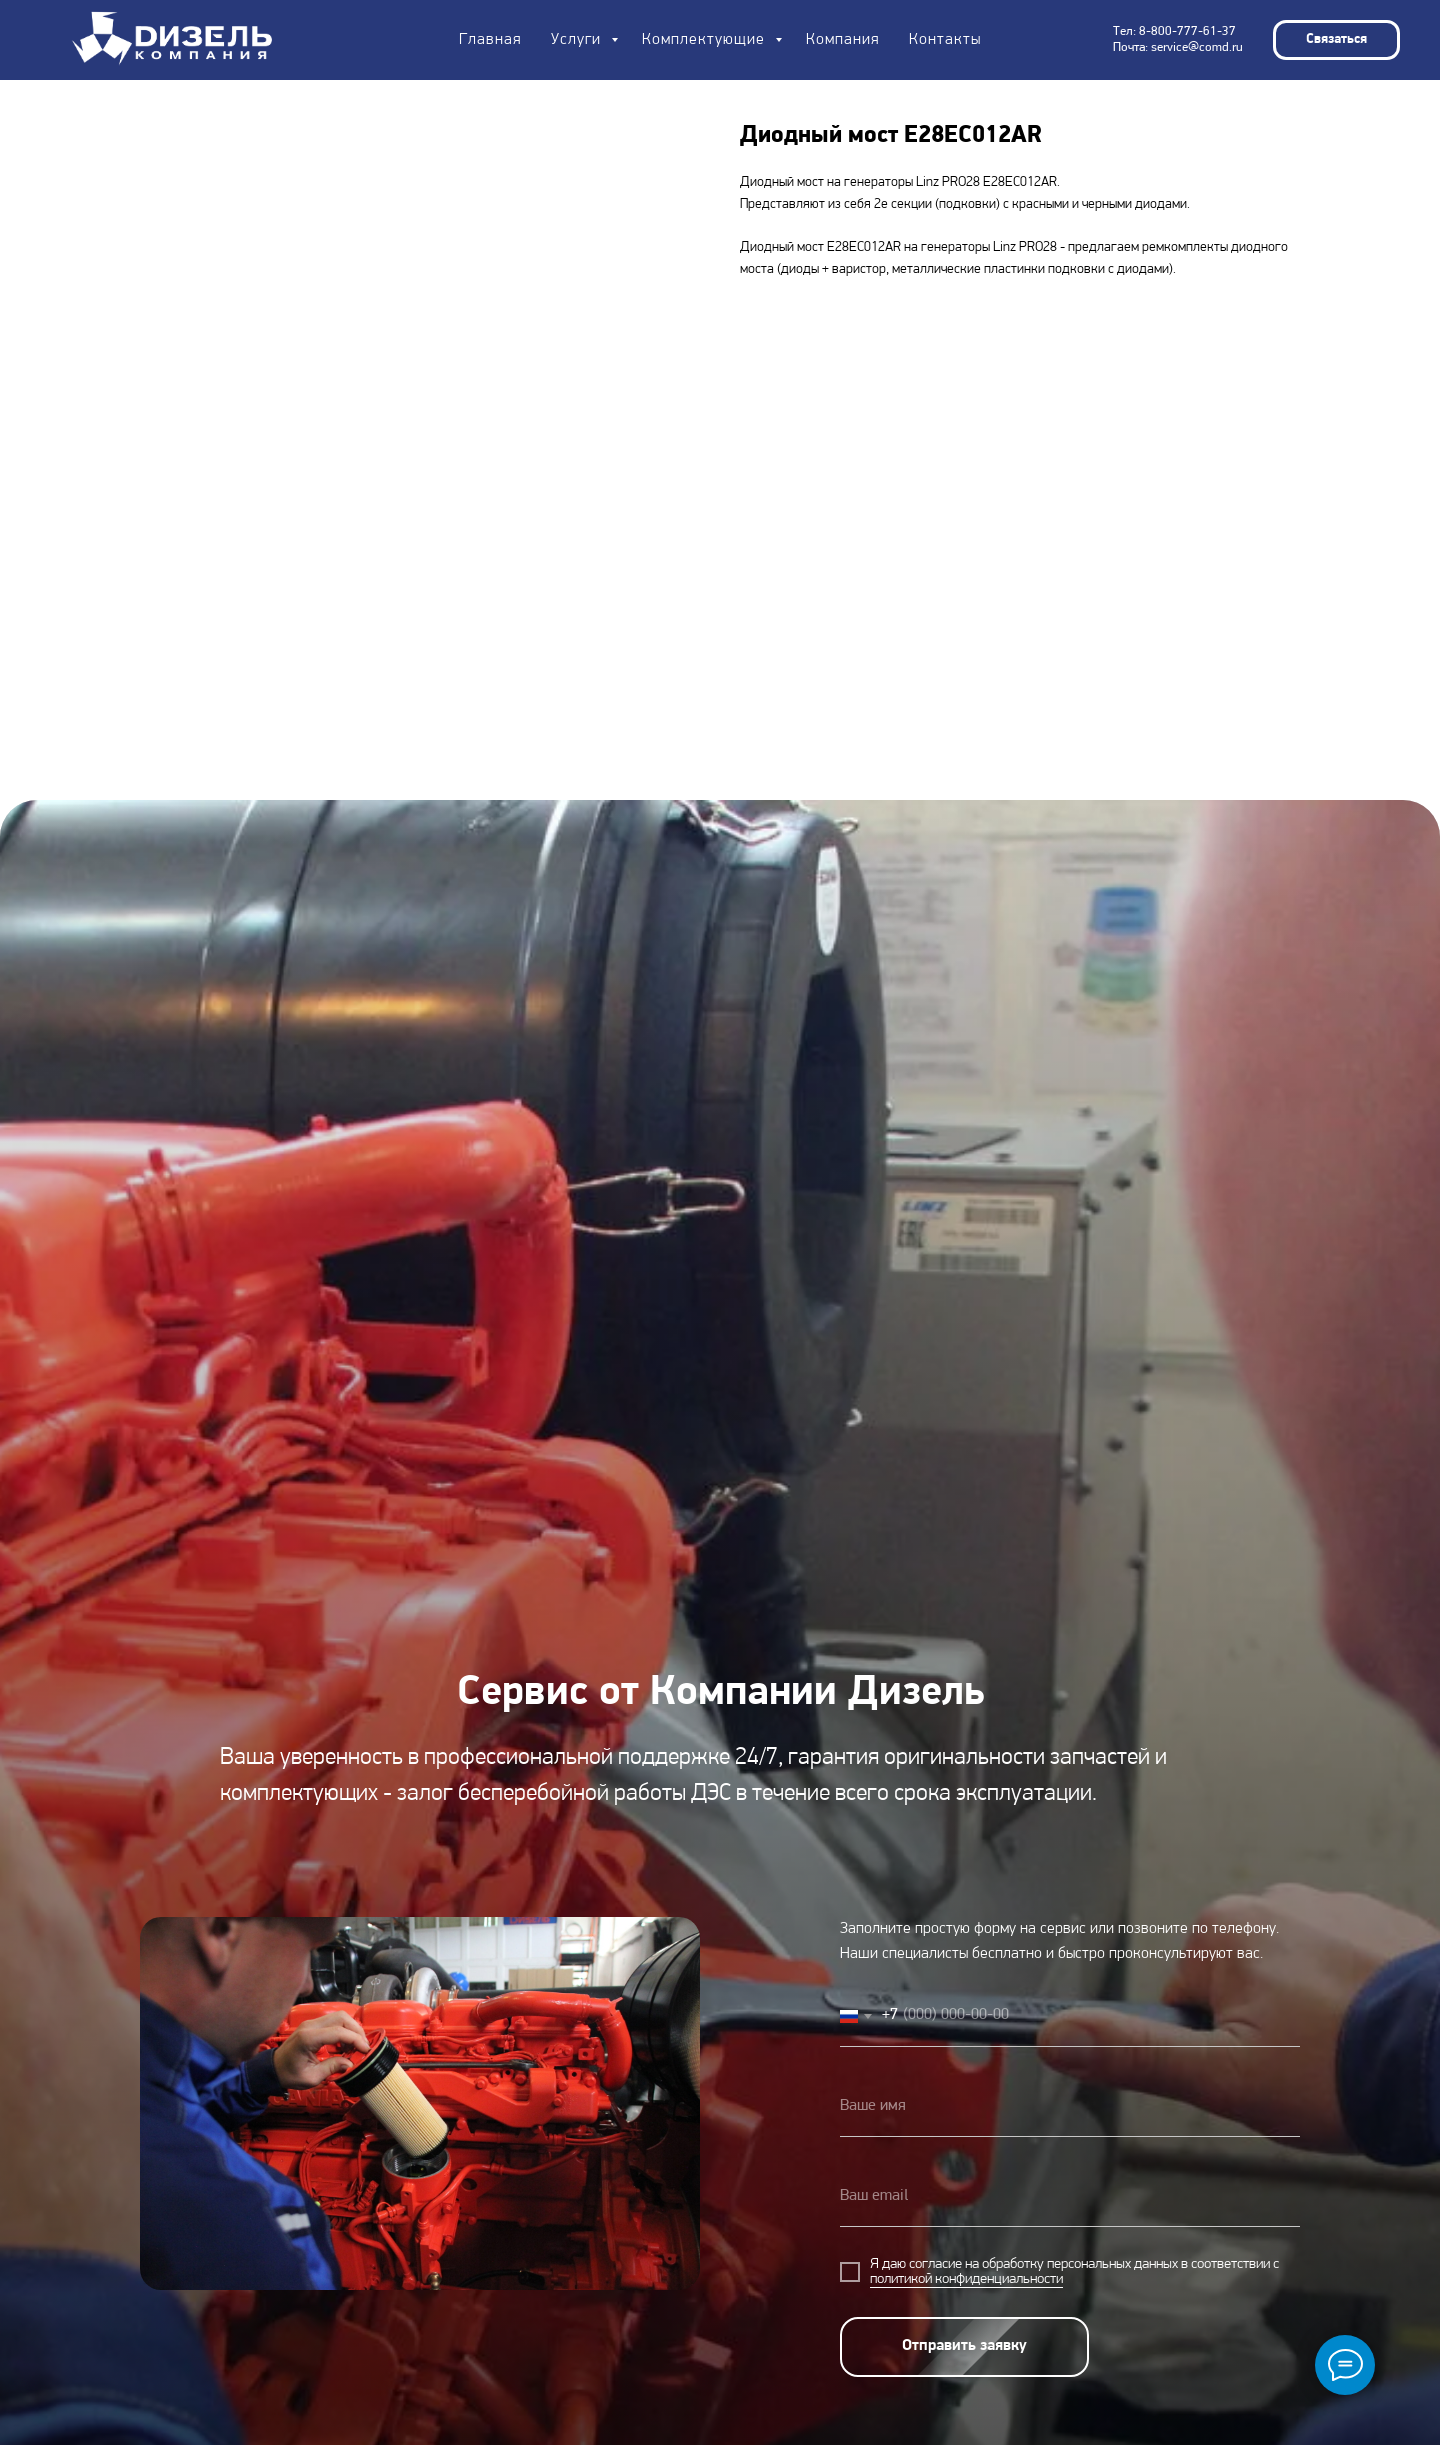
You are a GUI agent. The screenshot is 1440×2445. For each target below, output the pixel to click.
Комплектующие (706, 40)
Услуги (578, 40)
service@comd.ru (1197, 47)
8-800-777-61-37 (1187, 31)
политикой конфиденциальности (966, 2279)
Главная (490, 40)
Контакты (945, 40)
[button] (1336, 40)
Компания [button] (842, 40)
